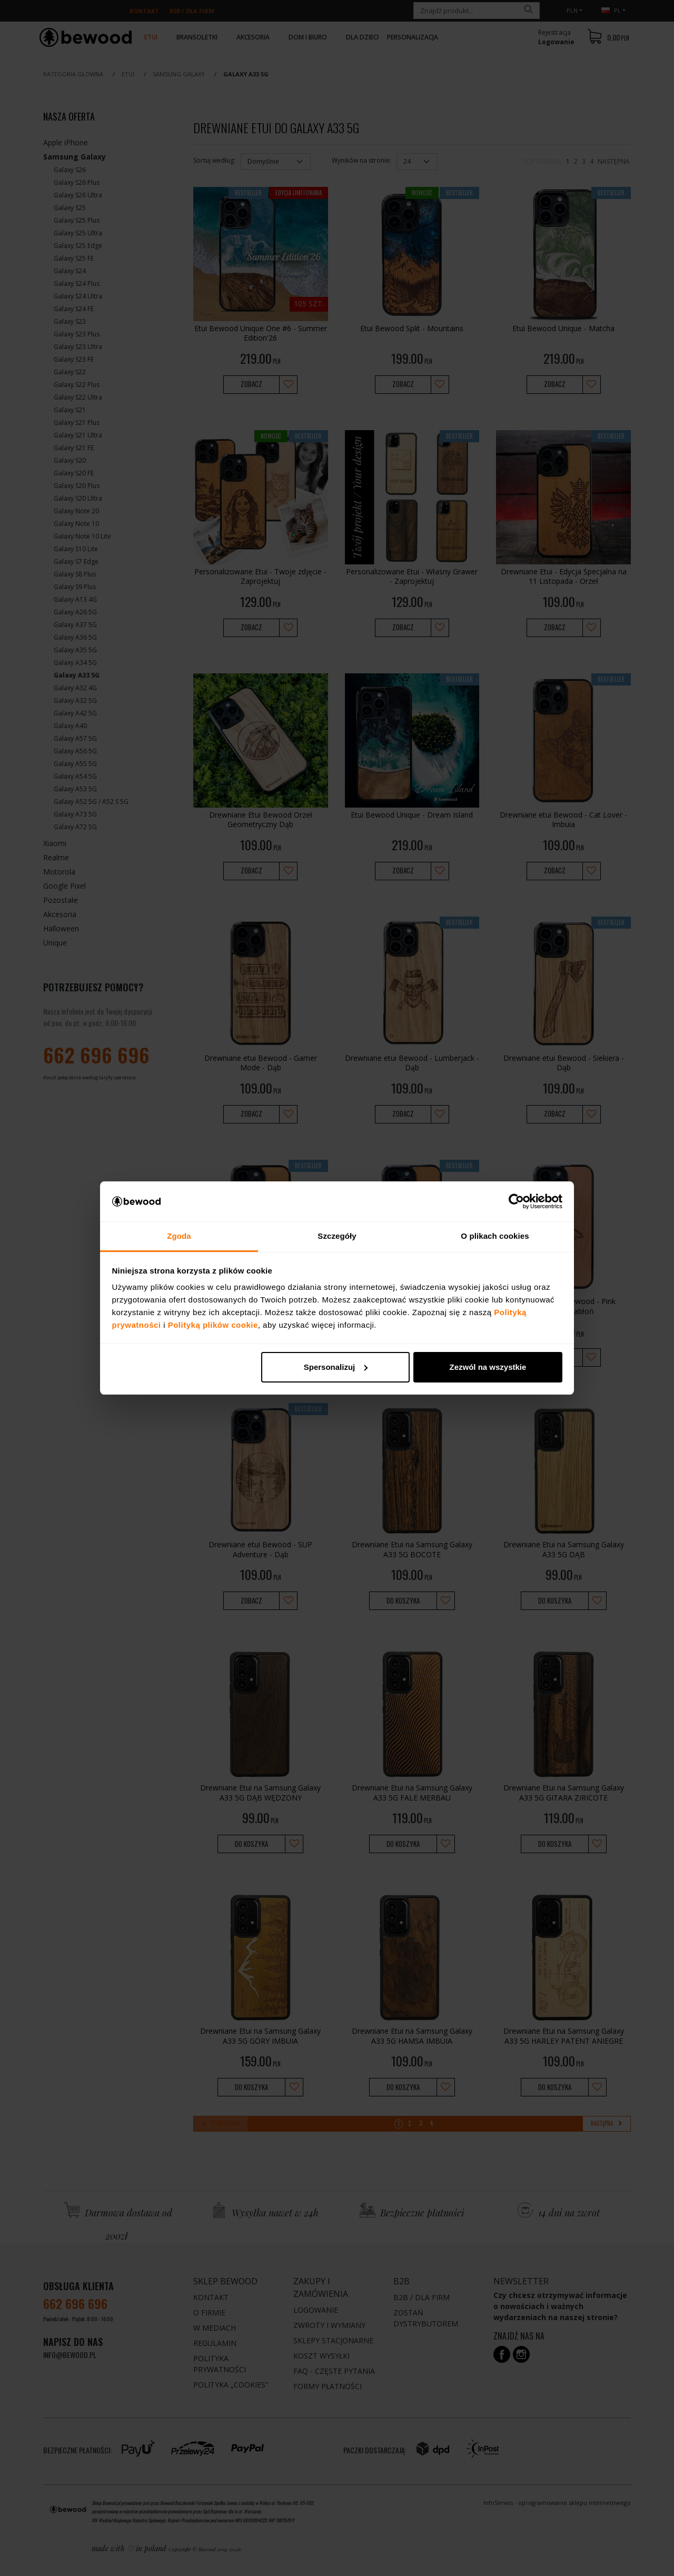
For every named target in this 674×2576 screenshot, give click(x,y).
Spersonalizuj (336, 1366)
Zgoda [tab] (179, 1235)
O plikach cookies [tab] (495, 1235)
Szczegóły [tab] (337, 1235)
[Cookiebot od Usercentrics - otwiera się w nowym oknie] (516, 1201)
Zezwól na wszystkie (487, 1366)
